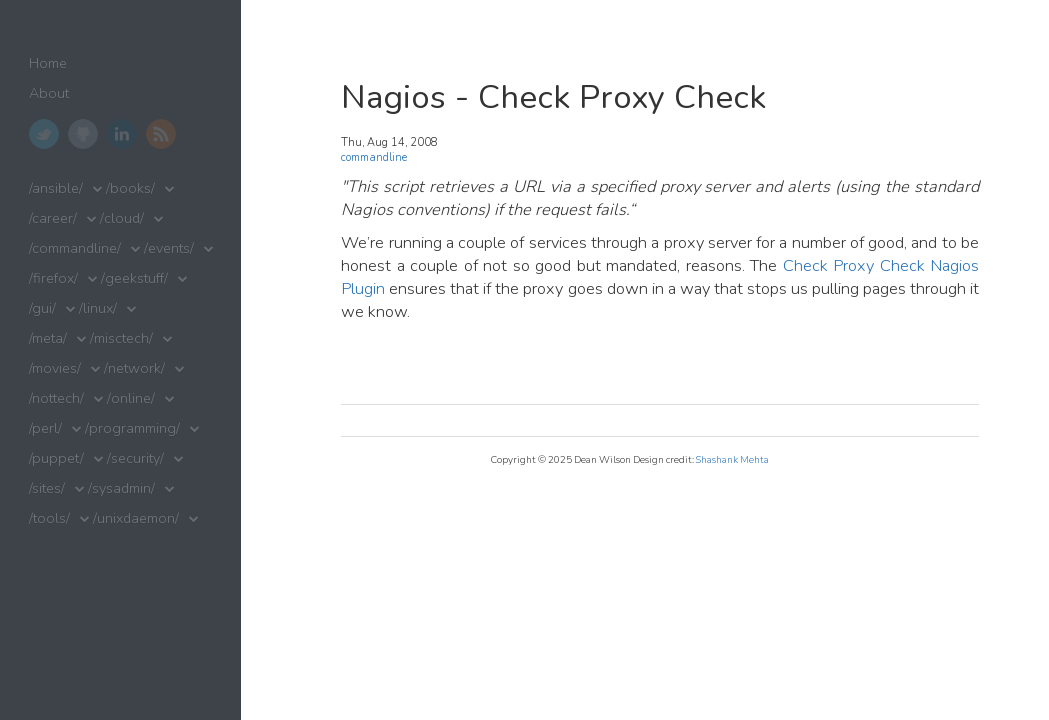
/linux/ (98, 308)
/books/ (130, 188)
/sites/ (47, 488)
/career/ (53, 218)
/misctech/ (121, 338)
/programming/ (132, 428)
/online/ (131, 398)
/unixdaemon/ (136, 518)
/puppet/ (56, 458)
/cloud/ (122, 218)
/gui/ (42, 308)
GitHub (83, 134)
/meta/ (48, 338)
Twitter (44, 134)
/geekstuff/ (134, 278)
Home (48, 63)
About (49, 93)
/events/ (169, 248)
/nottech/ (56, 398)
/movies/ (55, 368)
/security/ (135, 458)
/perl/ (45, 428)
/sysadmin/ (121, 488)
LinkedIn (122, 134)
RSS (161, 134)
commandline (374, 157)
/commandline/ (75, 248)
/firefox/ (53, 278)
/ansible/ (56, 188)
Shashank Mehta (732, 459)
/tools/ (49, 518)
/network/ (134, 368)
